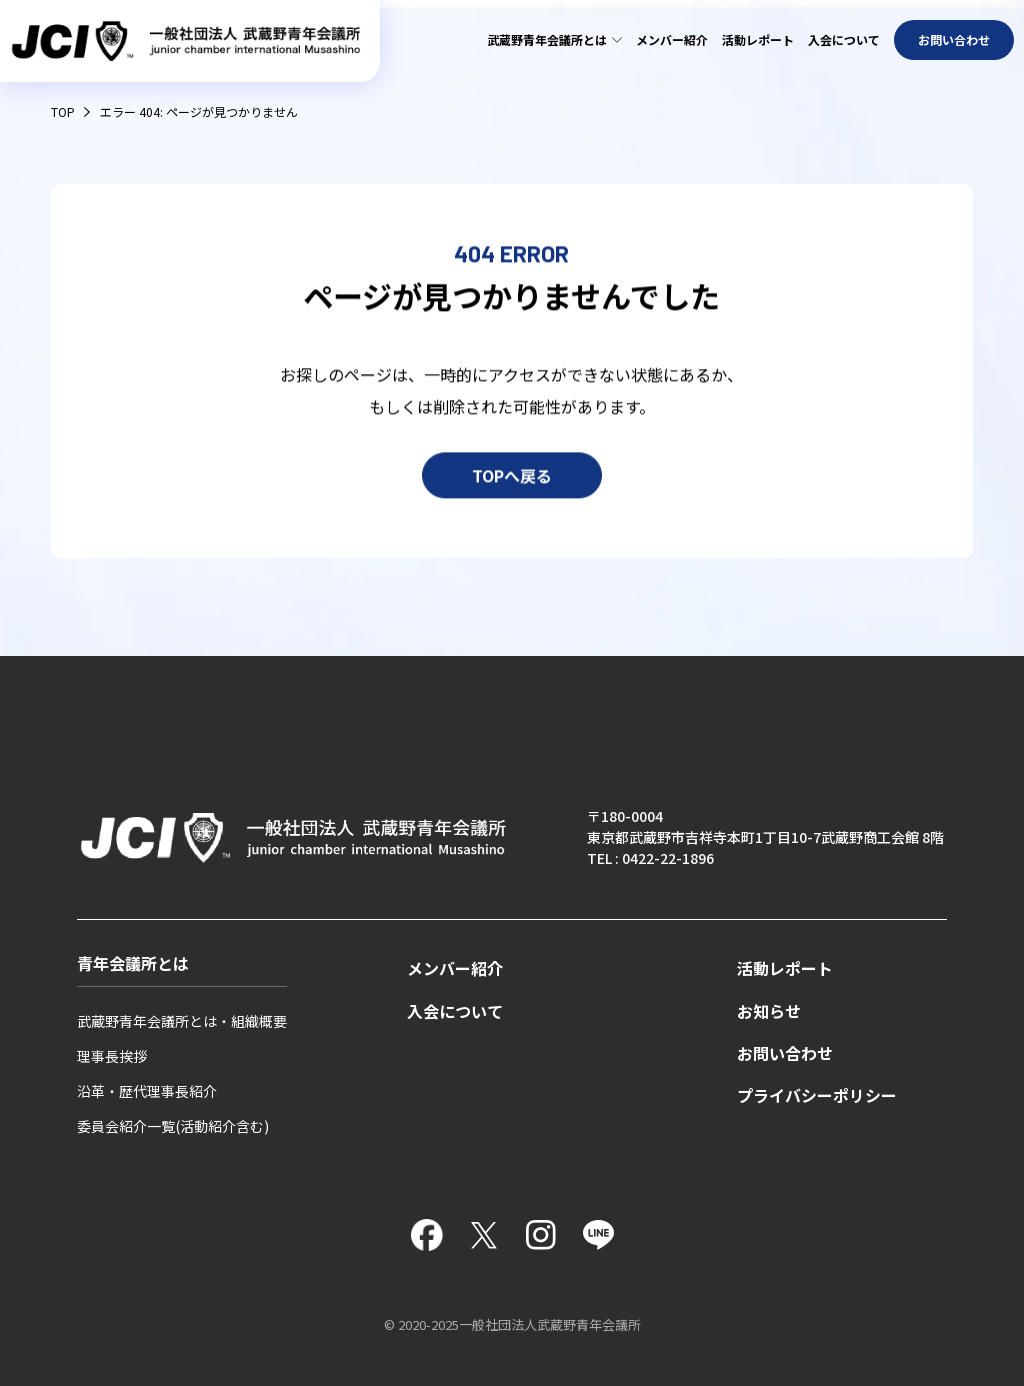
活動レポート (758, 39)
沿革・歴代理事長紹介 (147, 1091)
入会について (844, 39)
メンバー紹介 (672, 39)
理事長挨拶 (112, 1056)
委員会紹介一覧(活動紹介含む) (173, 1126)
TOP (63, 111)
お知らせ (769, 1011)
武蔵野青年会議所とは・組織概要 (182, 1021)
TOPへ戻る (512, 478)
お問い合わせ (954, 39)
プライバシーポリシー (817, 1095)
